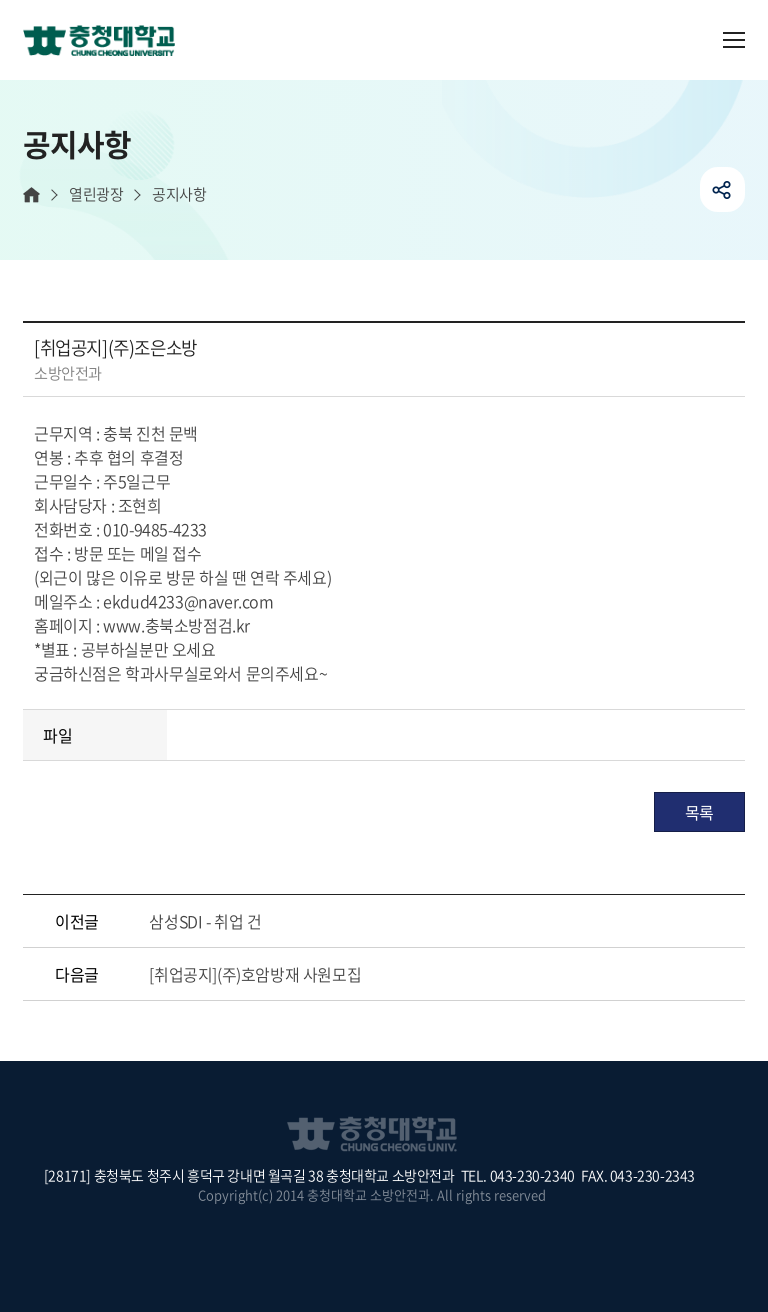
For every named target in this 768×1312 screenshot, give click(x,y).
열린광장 (96, 194)
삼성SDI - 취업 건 (205, 921)
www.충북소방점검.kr (176, 625)
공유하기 (722, 189)
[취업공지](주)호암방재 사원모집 (255, 974)
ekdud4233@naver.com (188, 601)
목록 (699, 812)
